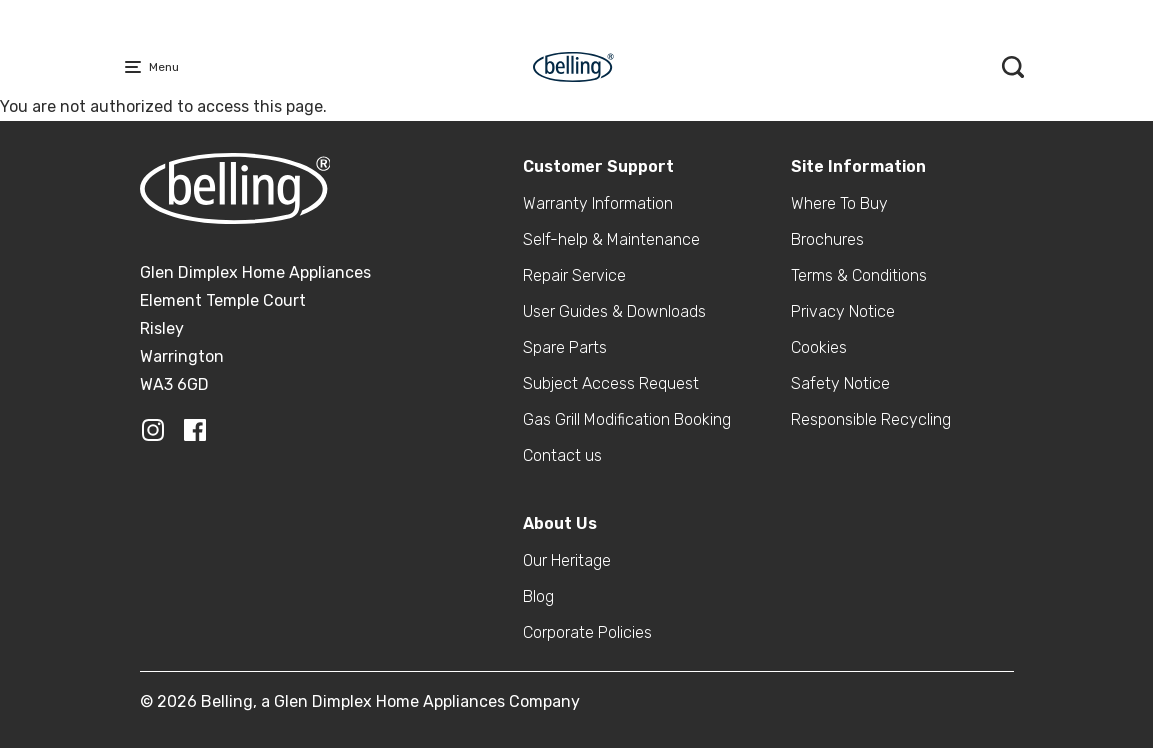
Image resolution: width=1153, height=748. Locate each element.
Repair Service (574, 275)
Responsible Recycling (871, 419)
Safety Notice (840, 383)
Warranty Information (598, 203)
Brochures (827, 239)
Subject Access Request (611, 383)
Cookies (819, 347)
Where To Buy (839, 203)
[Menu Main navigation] (137, 67)
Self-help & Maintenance (611, 239)
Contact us (562, 455)
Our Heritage (567, 560)
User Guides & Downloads (614, 311)
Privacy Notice (843, 311)
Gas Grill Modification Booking (627, 419)
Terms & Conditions (859, 275)
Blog (538, 596)
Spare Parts (565, 347)
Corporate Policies (587, 632)
